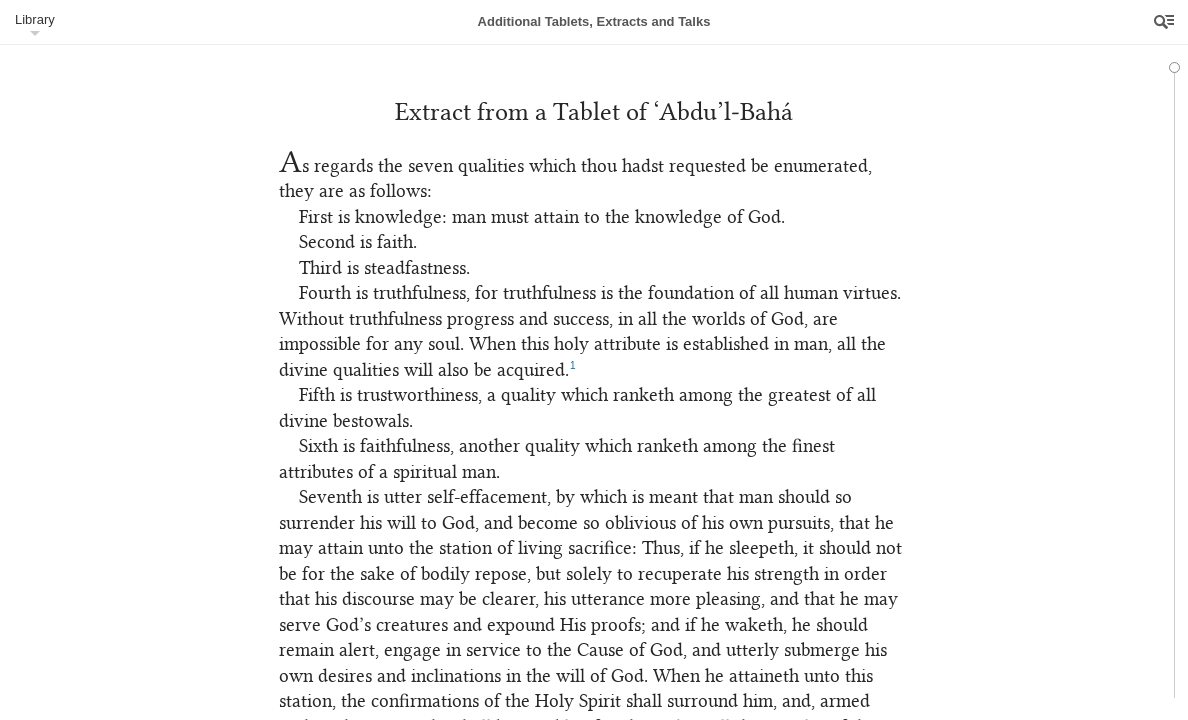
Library (35, 19)
